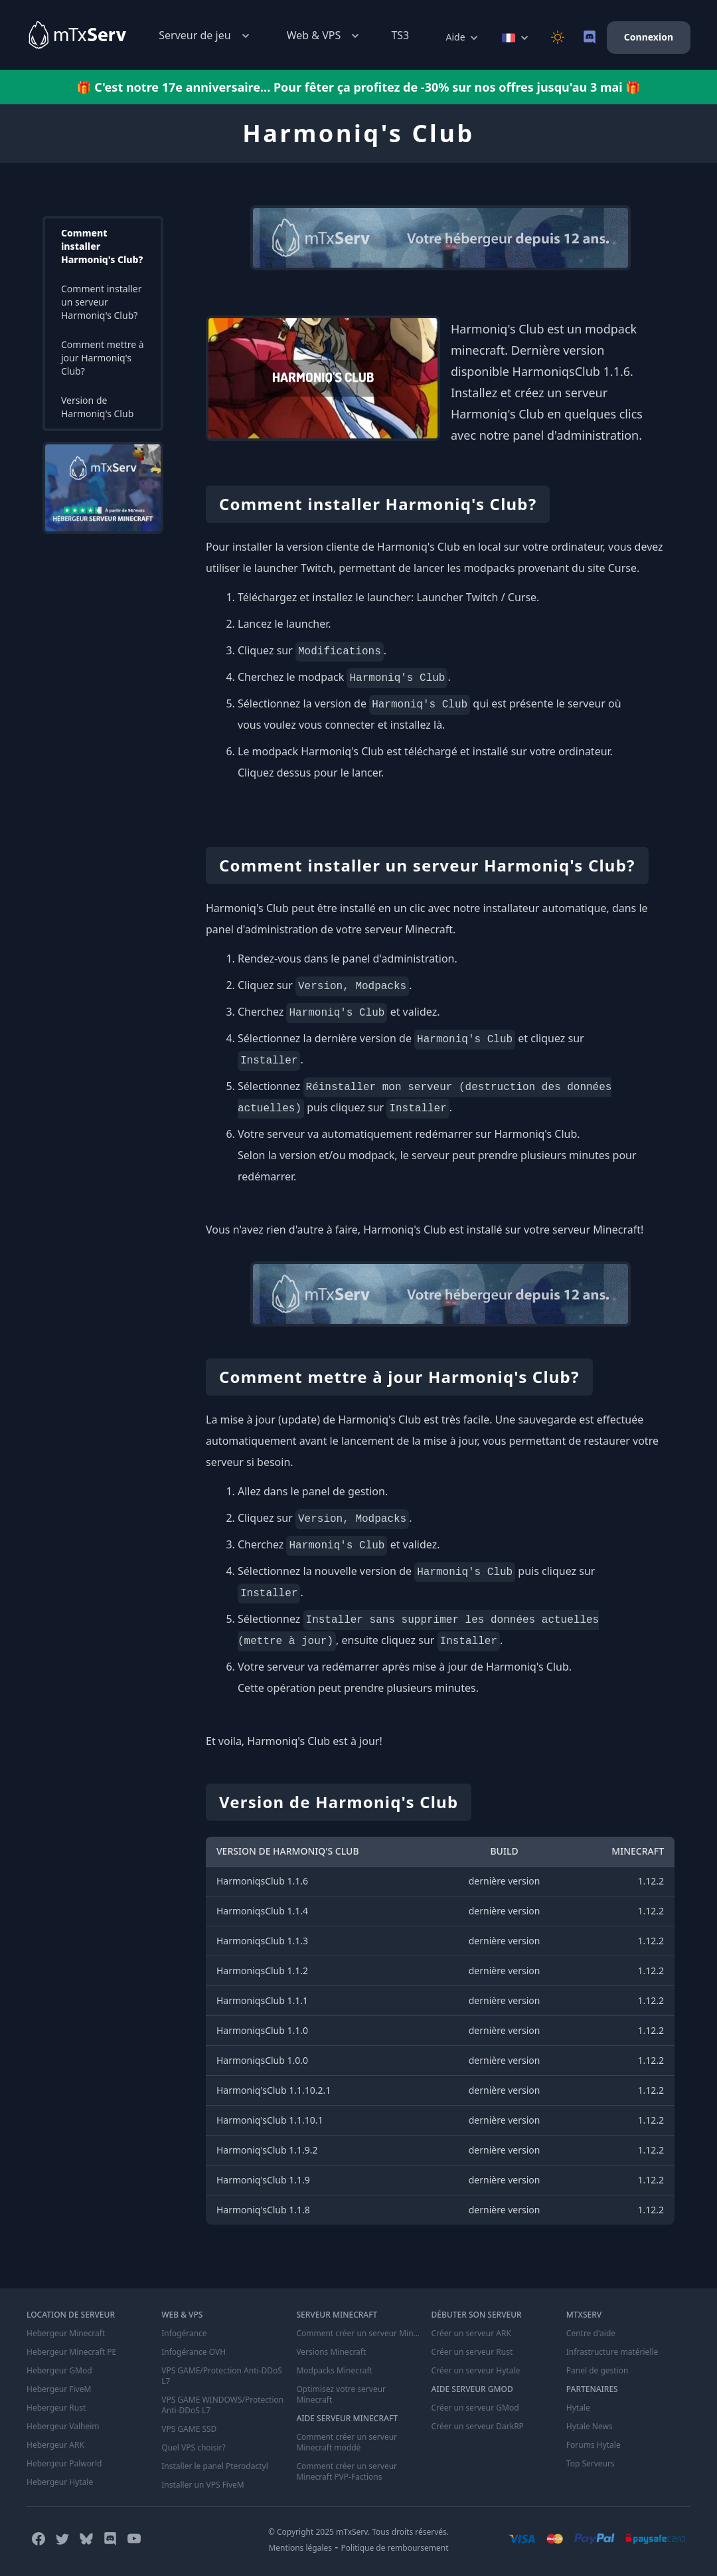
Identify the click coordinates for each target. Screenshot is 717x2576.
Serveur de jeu (205, 35)
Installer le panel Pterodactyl (214, 2466)
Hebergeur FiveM (59, 2389)
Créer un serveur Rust (472, 2352)
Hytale (578, 2408)
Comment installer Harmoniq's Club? (102, 246)
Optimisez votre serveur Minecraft (341, 2394)
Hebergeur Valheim (63, 2426)
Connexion (648, 37)
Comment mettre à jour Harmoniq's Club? (102, 357)
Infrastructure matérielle (612, 2352)
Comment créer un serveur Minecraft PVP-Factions (346, 2471)
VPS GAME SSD (188, 2429)
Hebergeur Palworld (64, 2463)
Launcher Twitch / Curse (476, 597)
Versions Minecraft (331, 2352)
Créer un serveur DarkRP (478, 2426)
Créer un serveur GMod (475, 2408)
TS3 (400, 35)
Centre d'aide (590, 2333)
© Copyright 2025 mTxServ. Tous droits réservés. (358, 2531)
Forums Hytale (593, 2445)
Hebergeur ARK (55, 2445)
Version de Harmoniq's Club (97, 407)
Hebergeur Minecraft (66, 2333)
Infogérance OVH (193, 2352)
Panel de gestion (597, 2370)
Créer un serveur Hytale (476, 2370)
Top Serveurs (590, 2463)
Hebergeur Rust (56, 2408)
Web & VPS (324, 35)
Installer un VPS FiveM (202, 2485)
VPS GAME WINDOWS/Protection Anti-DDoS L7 (222, 2405)
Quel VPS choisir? (193, 2447)
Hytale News (589, 2426)
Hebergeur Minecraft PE (71, 2352)
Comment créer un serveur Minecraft (358, 2333)
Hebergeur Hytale (60, 2482)
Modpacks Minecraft (334, 2370)
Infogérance (183, 2333)
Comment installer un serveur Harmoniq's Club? (101, 302)
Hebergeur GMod (59, 2370)
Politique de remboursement (395, 2547)
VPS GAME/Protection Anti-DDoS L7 (221, 2376)
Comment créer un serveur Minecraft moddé (346, 2442)
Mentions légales (300, 2547)
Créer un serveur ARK (471, 2333)
